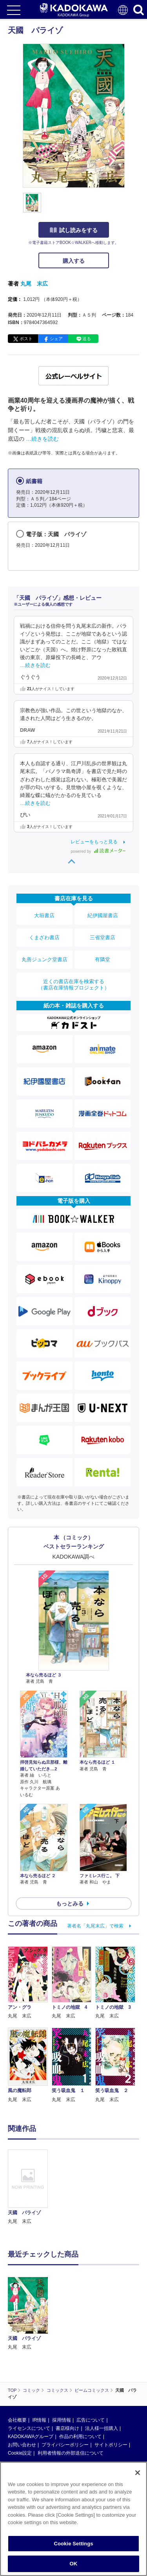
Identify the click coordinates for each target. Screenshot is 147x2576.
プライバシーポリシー (65, 2445)
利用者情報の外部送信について (70, 2453)
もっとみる (69, 1903)
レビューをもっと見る (94, 842)
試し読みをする (74, 230)
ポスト (26, 338)
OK (74, 2564)
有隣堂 (102, 959)
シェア (56, 338)
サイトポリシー (110, 2445)
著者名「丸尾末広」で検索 (95, 1926)
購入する (74, 261)
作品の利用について (80, 2436)
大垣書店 (44, 915)
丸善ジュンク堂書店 (44, 959)
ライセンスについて (29, 2428)
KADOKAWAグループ (30, 2436)
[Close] (137, 2472)
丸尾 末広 (34, 283)
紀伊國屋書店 (102, 915)
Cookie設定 (20, 2453)
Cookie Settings (73, 2544)
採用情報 (61, 2420)
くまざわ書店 (44, 937)
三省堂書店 (102, 937)
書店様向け (67, 2428)
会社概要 (17, 2420)
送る (86, 338)
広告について (90, 2420)
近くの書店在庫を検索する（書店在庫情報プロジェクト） (73, 984)
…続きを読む (42, 439)
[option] (30, 2187)
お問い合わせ (22, 2445)
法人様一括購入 (101, 2428)
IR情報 (39, 2420)
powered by (98, 851)
